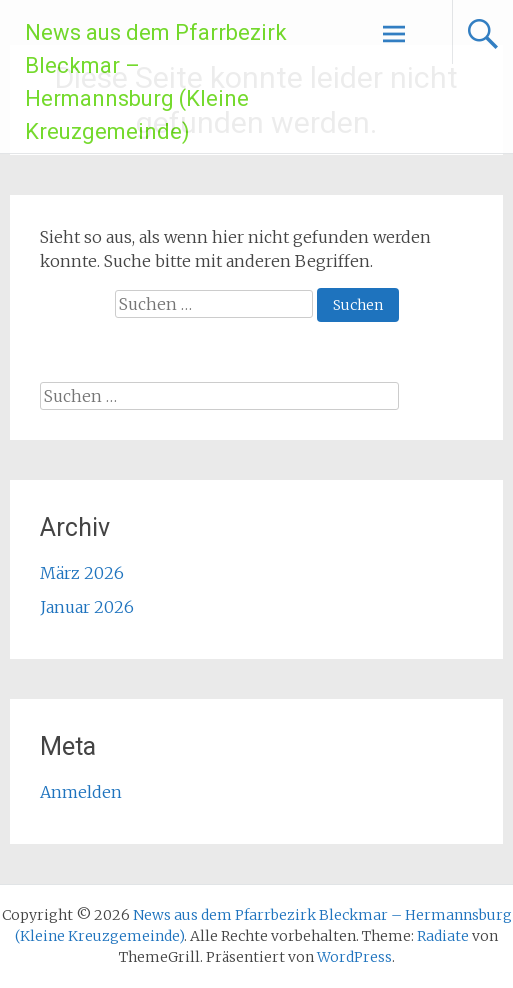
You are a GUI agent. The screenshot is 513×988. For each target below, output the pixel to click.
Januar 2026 (87, 607)
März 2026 (82, 573)
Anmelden (81, 792)
